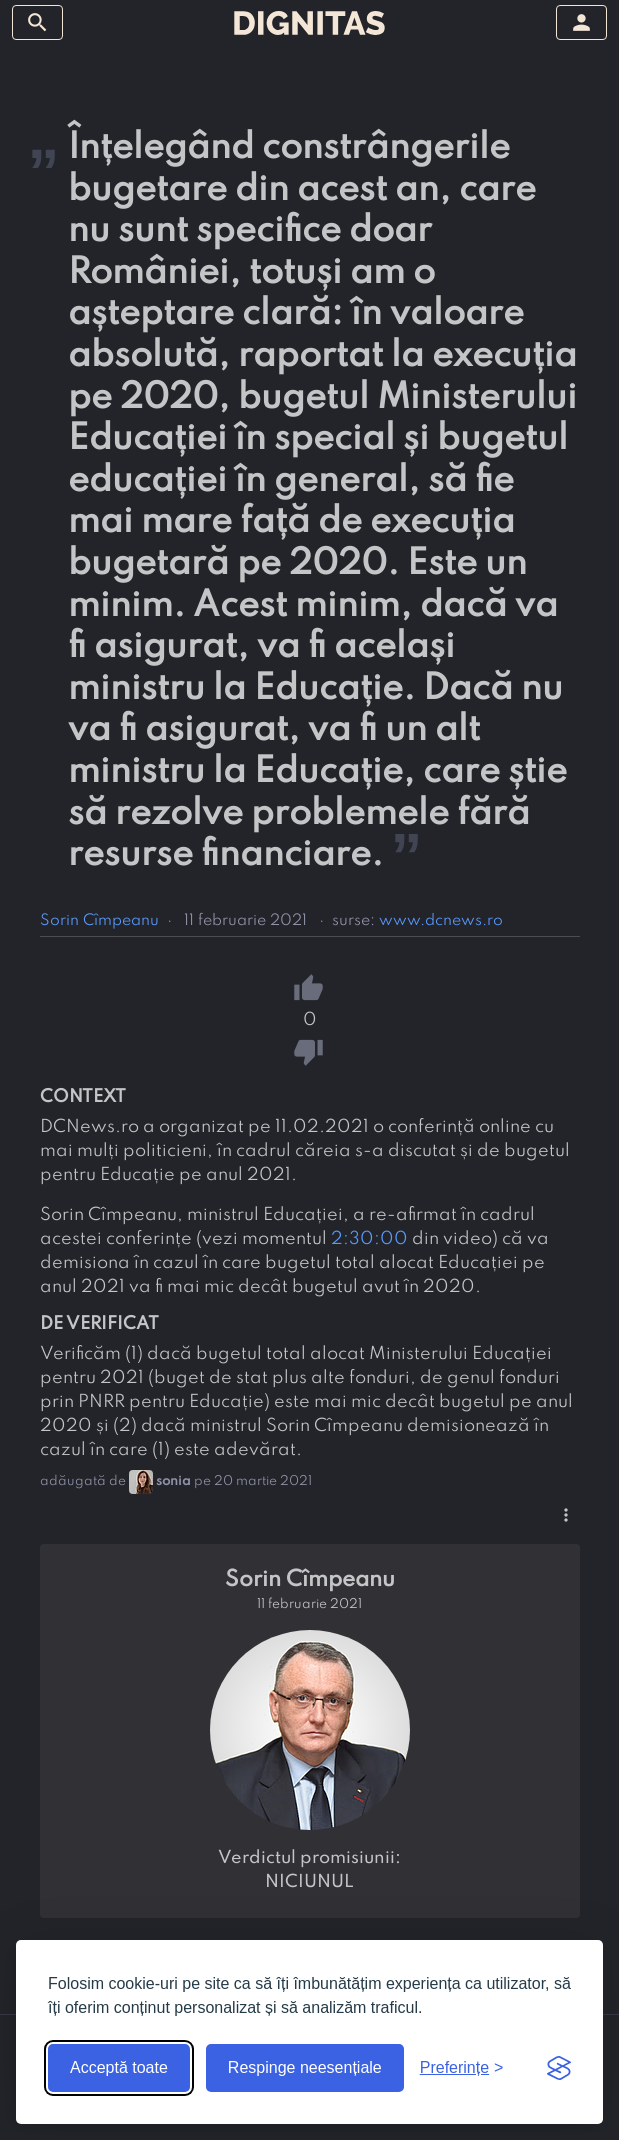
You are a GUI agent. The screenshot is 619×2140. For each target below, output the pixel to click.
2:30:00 (369, 1239)
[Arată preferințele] (462, 2068)
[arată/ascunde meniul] (37, 22)
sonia (173, 1481)
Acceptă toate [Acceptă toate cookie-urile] (119, 2067)
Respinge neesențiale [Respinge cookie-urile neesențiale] (305, 2067)
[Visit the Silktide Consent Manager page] (559, 2068)
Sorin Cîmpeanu (99, 921)
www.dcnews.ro (441, 921)
